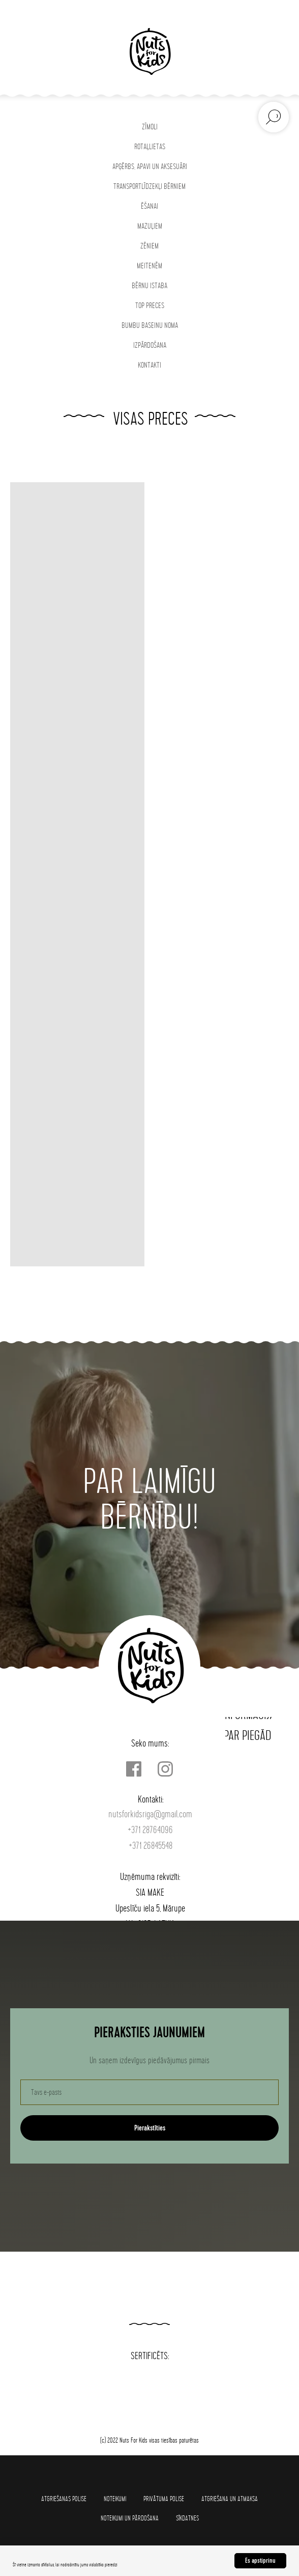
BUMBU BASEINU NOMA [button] (150, 325)
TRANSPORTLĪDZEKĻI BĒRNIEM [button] (149, 186)
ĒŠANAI (149, 206)
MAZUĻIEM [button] (149, 226)
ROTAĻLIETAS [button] (149, 147)
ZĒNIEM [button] (149, 246)
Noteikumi (115, 2499)
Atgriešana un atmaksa (229, 2499)
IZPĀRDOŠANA (149, 345)
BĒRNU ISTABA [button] (149, 286)
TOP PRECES (149, 306)
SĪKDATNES (187, 2518)
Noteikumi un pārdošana (130, 2518)
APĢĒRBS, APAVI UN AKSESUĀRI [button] (149, 167)
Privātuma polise (163, 2499)
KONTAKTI (149, 365)
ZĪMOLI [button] (150, 127)
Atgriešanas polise (63, 2499)
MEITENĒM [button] (149, 266)
